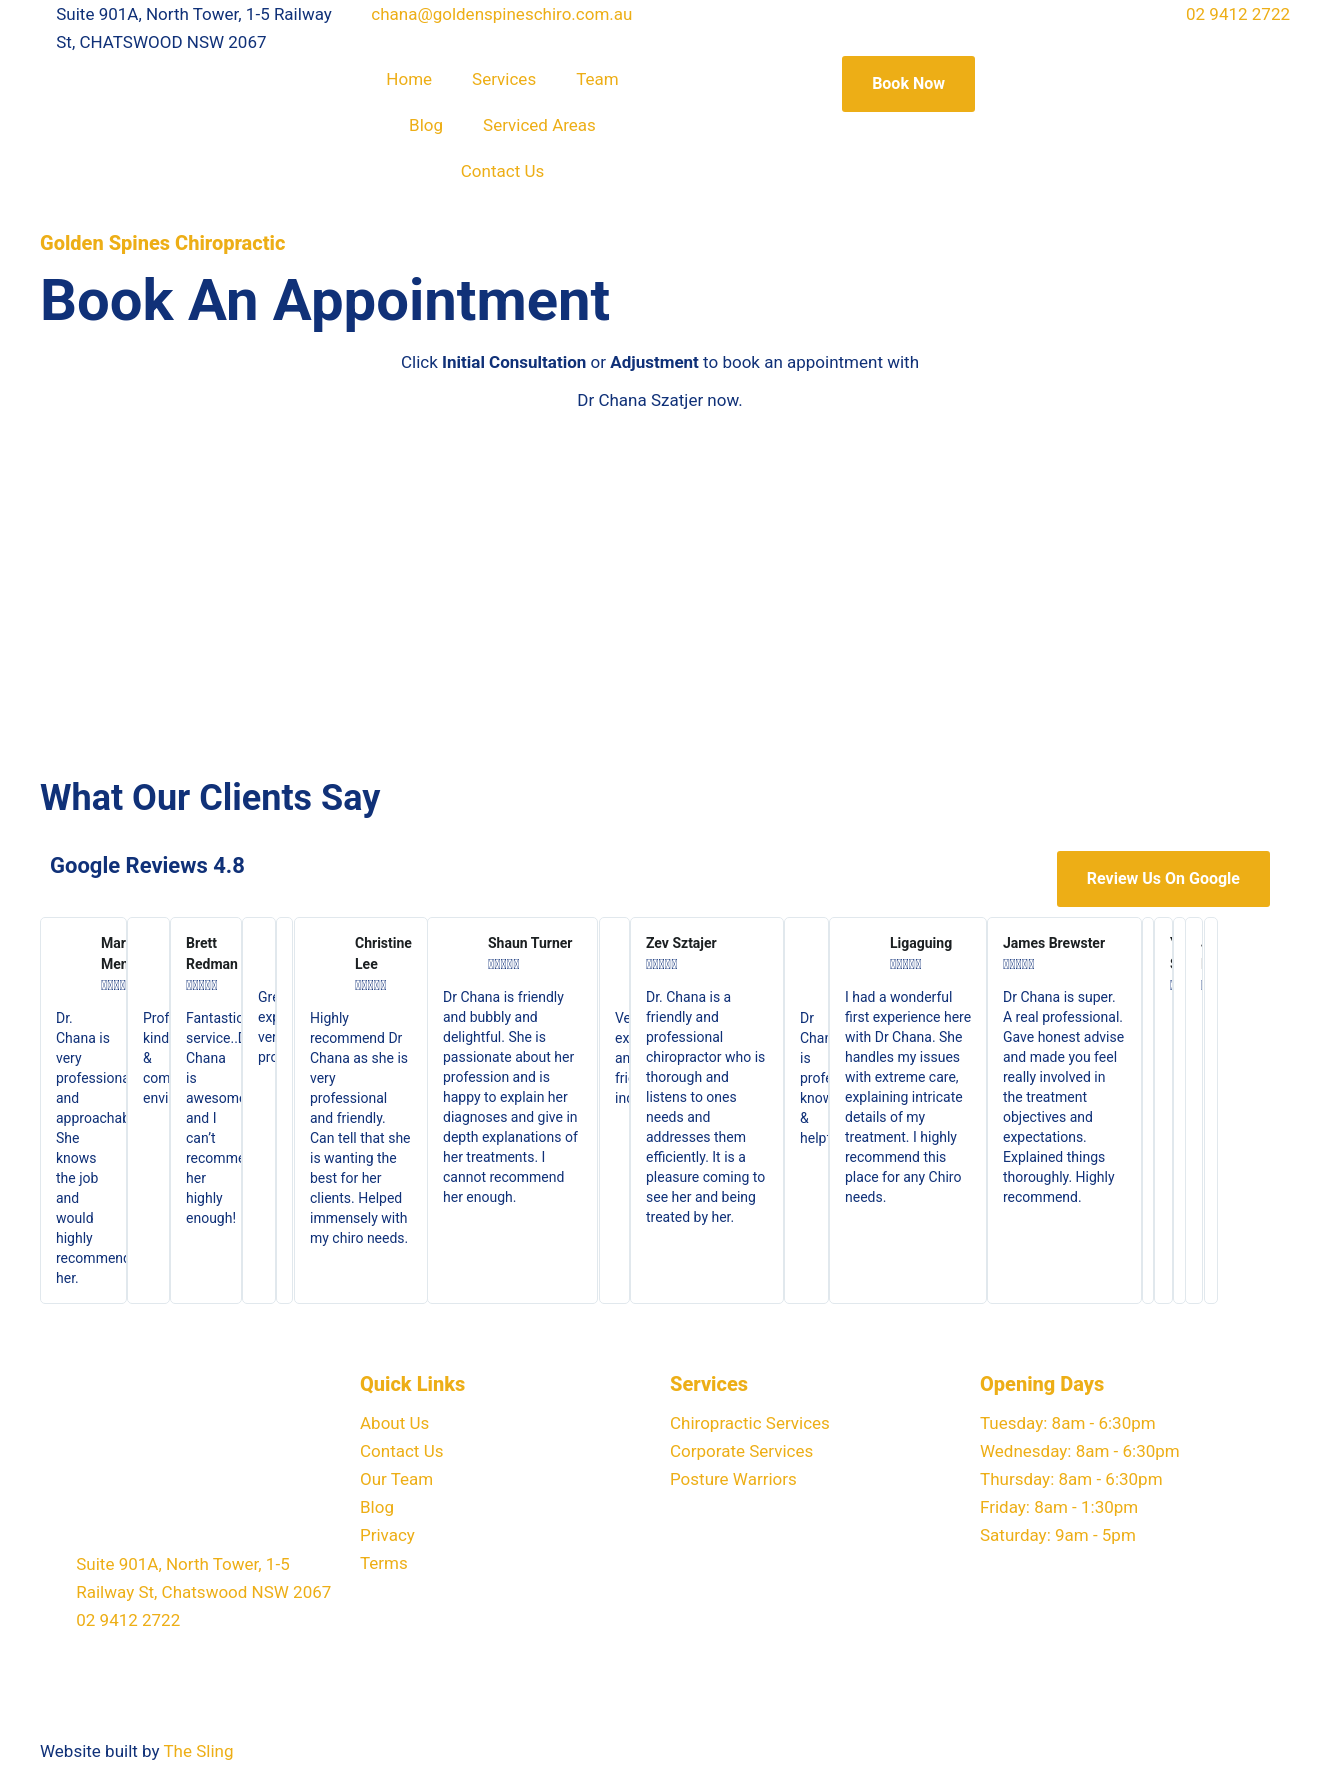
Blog (426, 125)
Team (597, 79)
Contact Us (502, 171)
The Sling (198, 1751)
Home (409, 79)
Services (504, 79)
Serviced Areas (539, 125)
